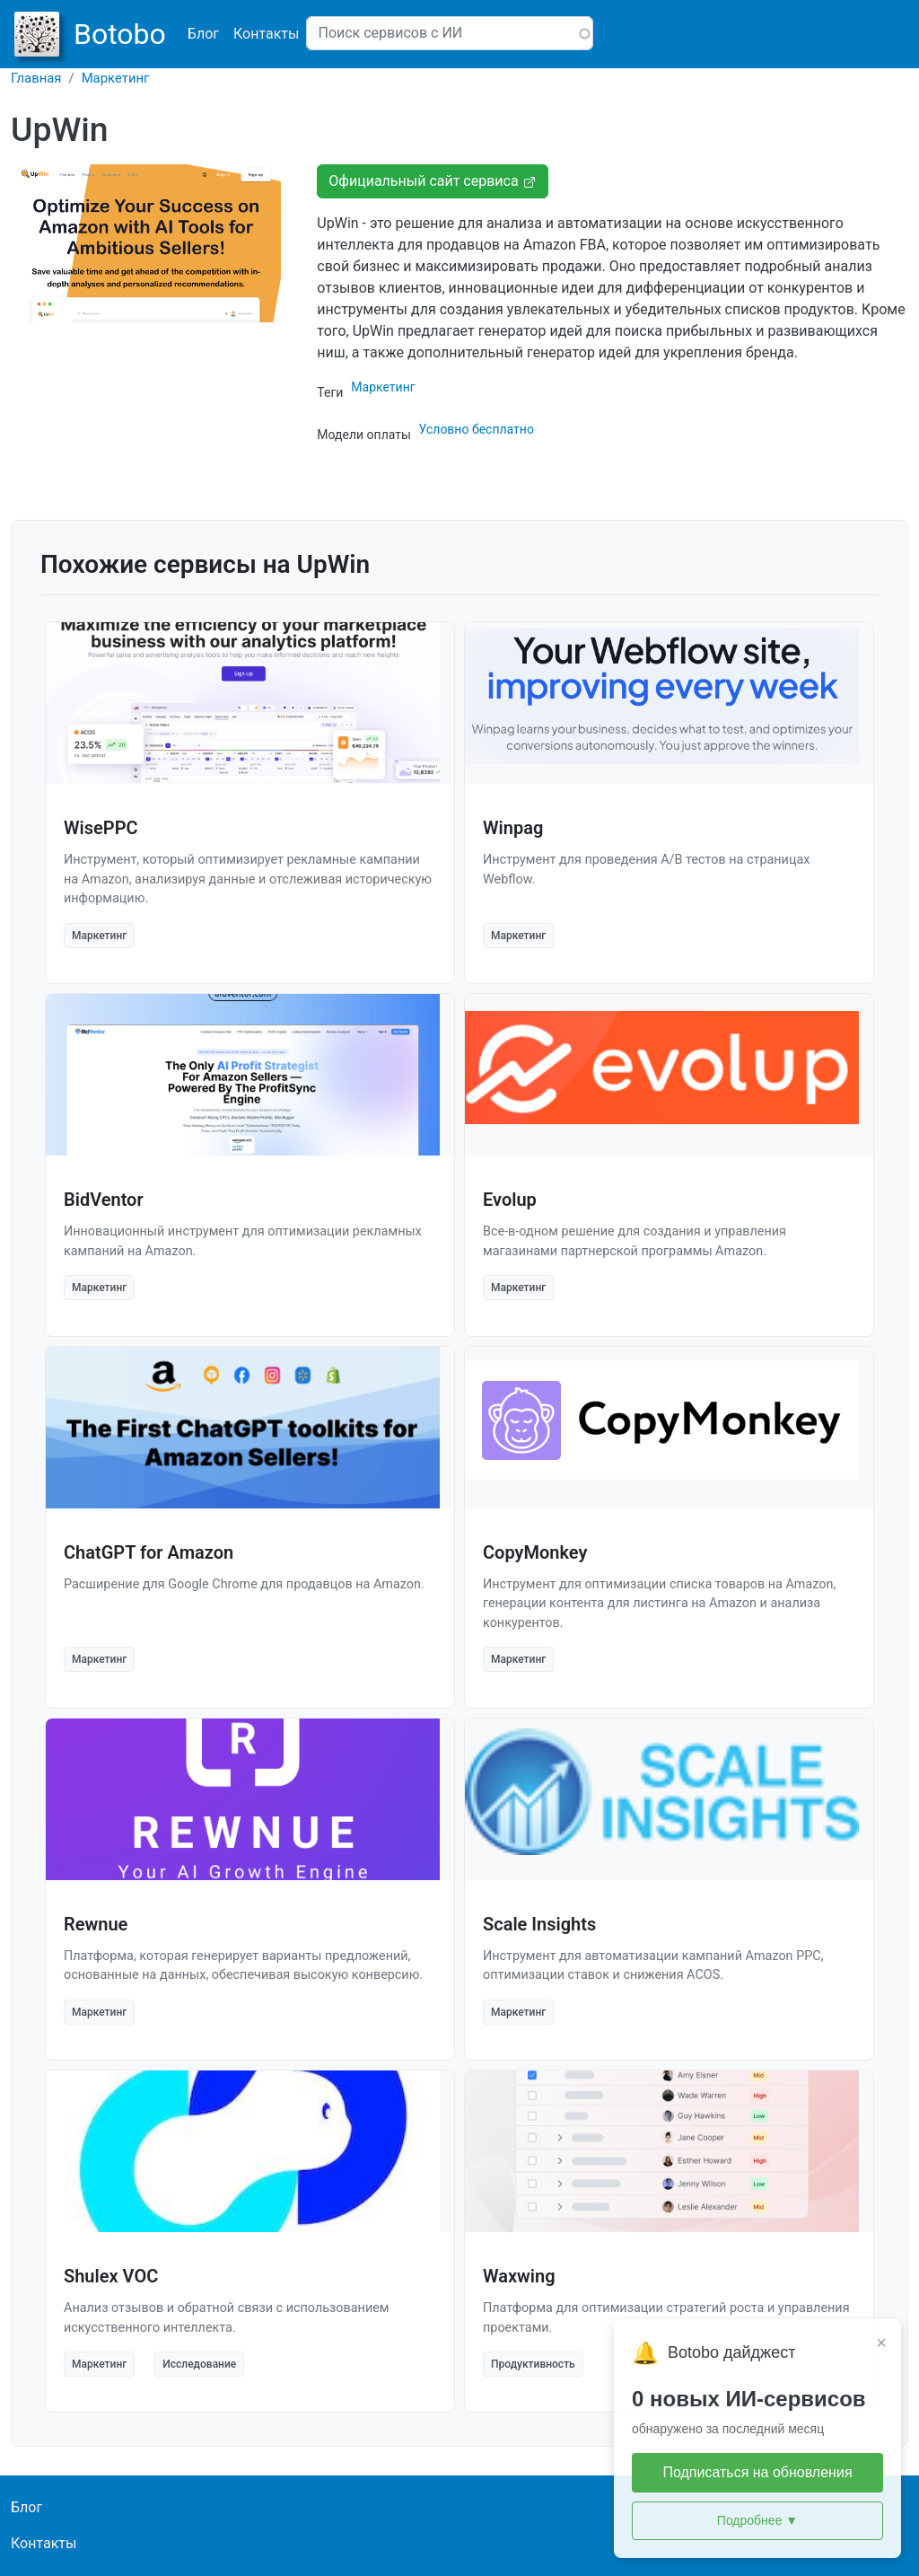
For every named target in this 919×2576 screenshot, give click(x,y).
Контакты (266, 33)
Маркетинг (116, 78)
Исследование (199, 2364)
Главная (36, 78)
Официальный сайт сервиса (432, 180)
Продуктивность (533, 2364)
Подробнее (757, 2520)
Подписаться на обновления (757, 2472)
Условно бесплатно (476, 429)
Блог (203, 33)
